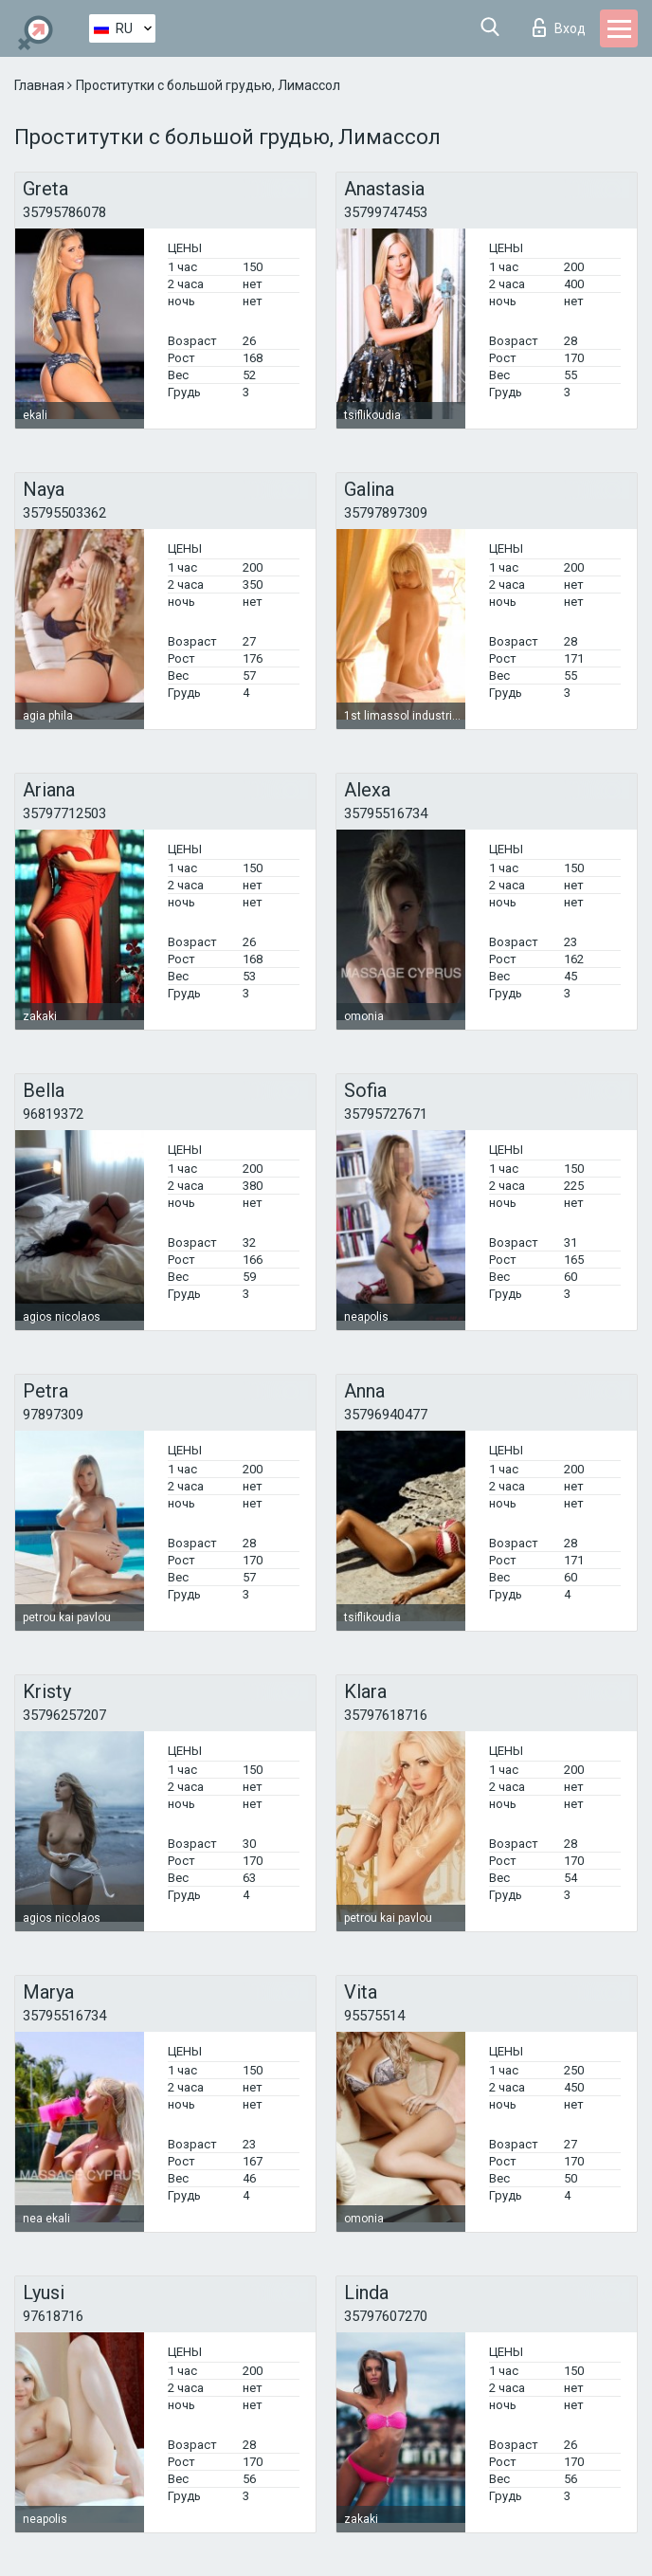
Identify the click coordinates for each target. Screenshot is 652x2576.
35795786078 (64, 212)
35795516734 (385, 813)
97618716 (53, 2316)
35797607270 (385, 2316)
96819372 (53, 1114)
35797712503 (64, 813)
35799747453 (385, 212)
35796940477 (385, 1414)
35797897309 (385, 512)
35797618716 (385, 1715)
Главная (40, 85)
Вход (559, 27)
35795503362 (64, 512)
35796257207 (64, 1715)
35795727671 (385, 1114)
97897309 (53, 1414)
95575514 (374, 2015)
